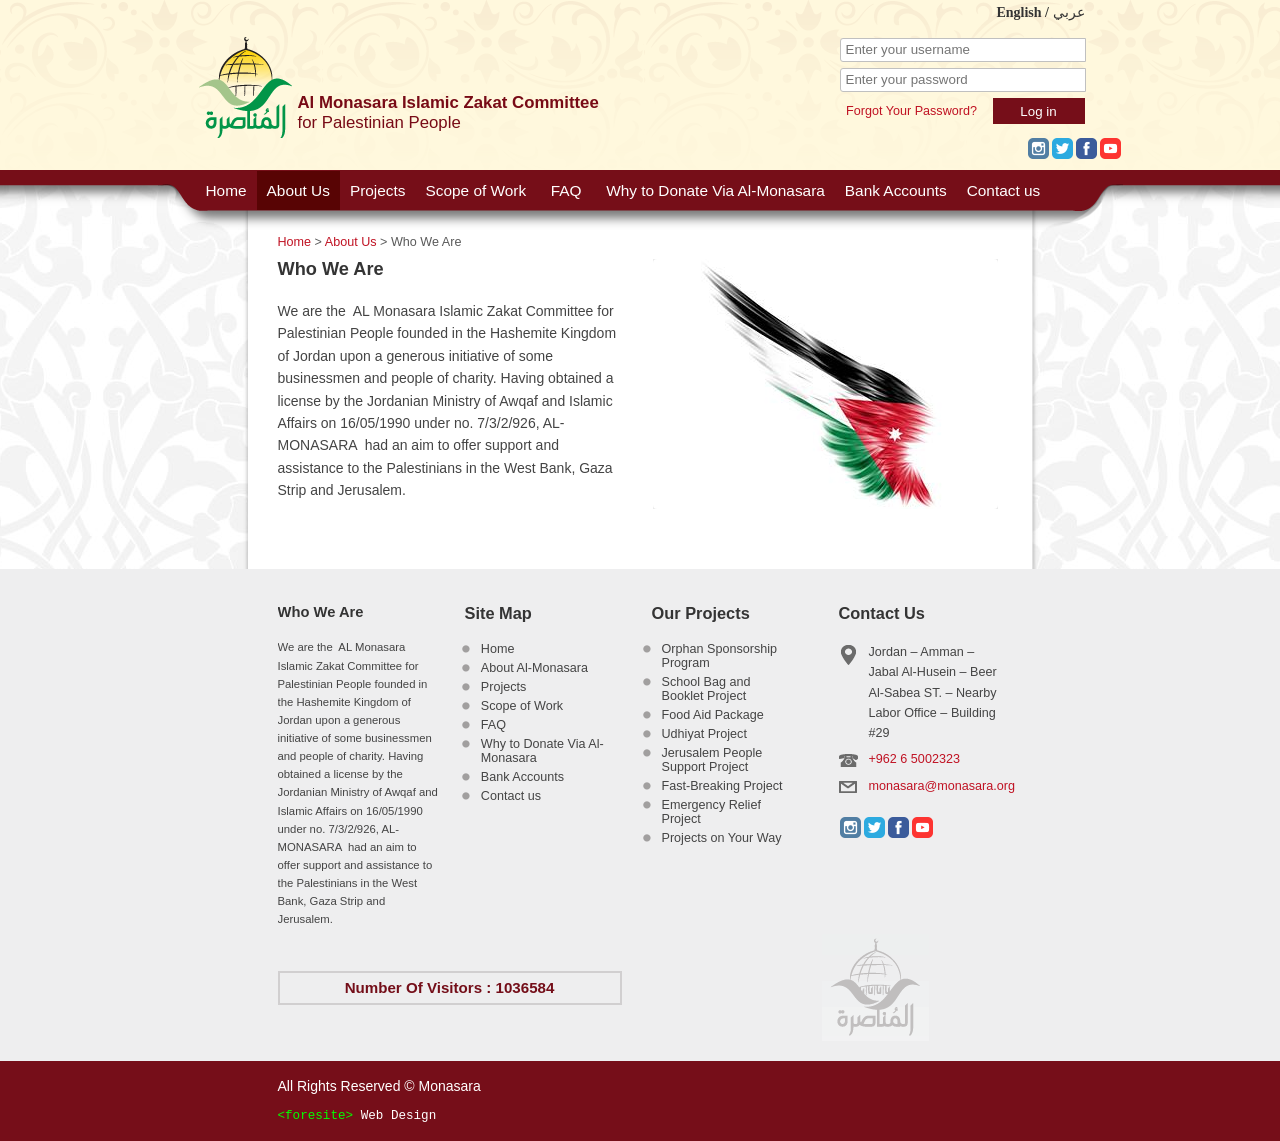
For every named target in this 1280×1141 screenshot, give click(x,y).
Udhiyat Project (704, 734)
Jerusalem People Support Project (712, 760)
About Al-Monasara (534, 668)
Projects (378, 190)
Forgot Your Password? (911, 111)
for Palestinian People (379, 122)
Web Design (399, 1116)
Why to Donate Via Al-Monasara (715, 190)
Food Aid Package (713, 715)
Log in (1038, 111)
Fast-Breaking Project (722, 786)
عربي (1069, 12)
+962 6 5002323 (914, 759)
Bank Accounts (896, 190)
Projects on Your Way (722, 838)
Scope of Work (475, 190)
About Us (298, 190)
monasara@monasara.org (942, 786)
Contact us (1004, 190)
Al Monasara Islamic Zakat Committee (448, 102)
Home (226, 190)
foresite (315, 1116)
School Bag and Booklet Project (706, 689)
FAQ (566, 190)
